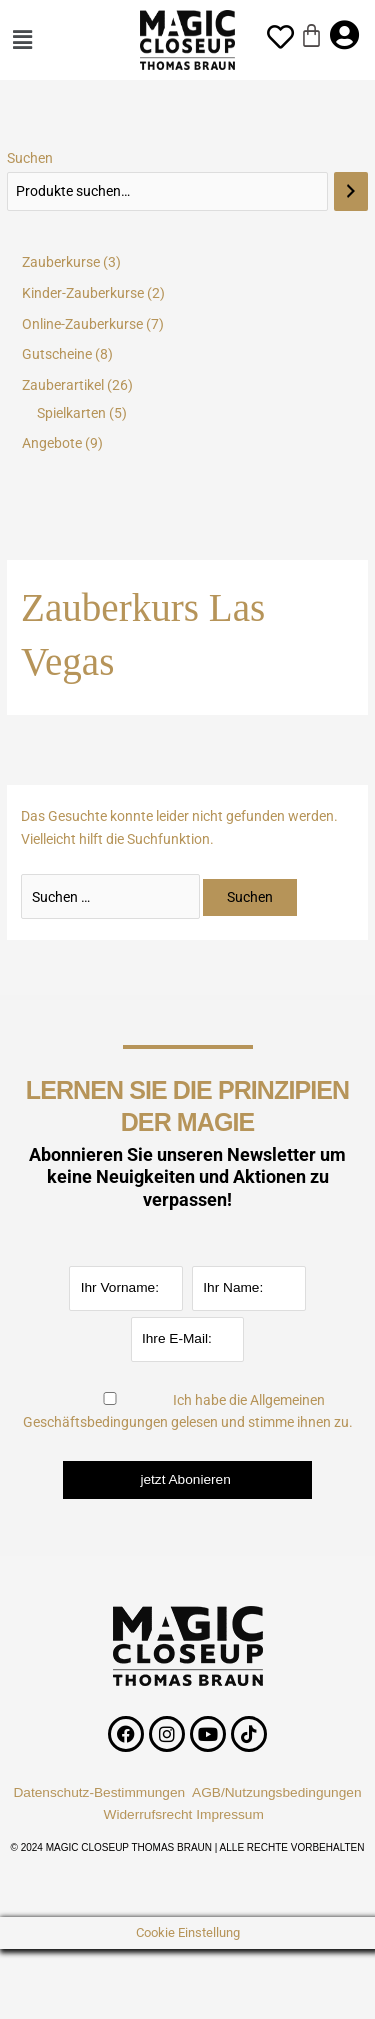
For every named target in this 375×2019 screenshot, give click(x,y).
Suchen (30, 158)
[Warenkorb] (311, 35)
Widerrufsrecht (148, 1814)
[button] (40, 40)
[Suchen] (351, 191)
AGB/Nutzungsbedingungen (277, 1792)
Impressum (233, 1814)
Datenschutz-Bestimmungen (99, 1792)
